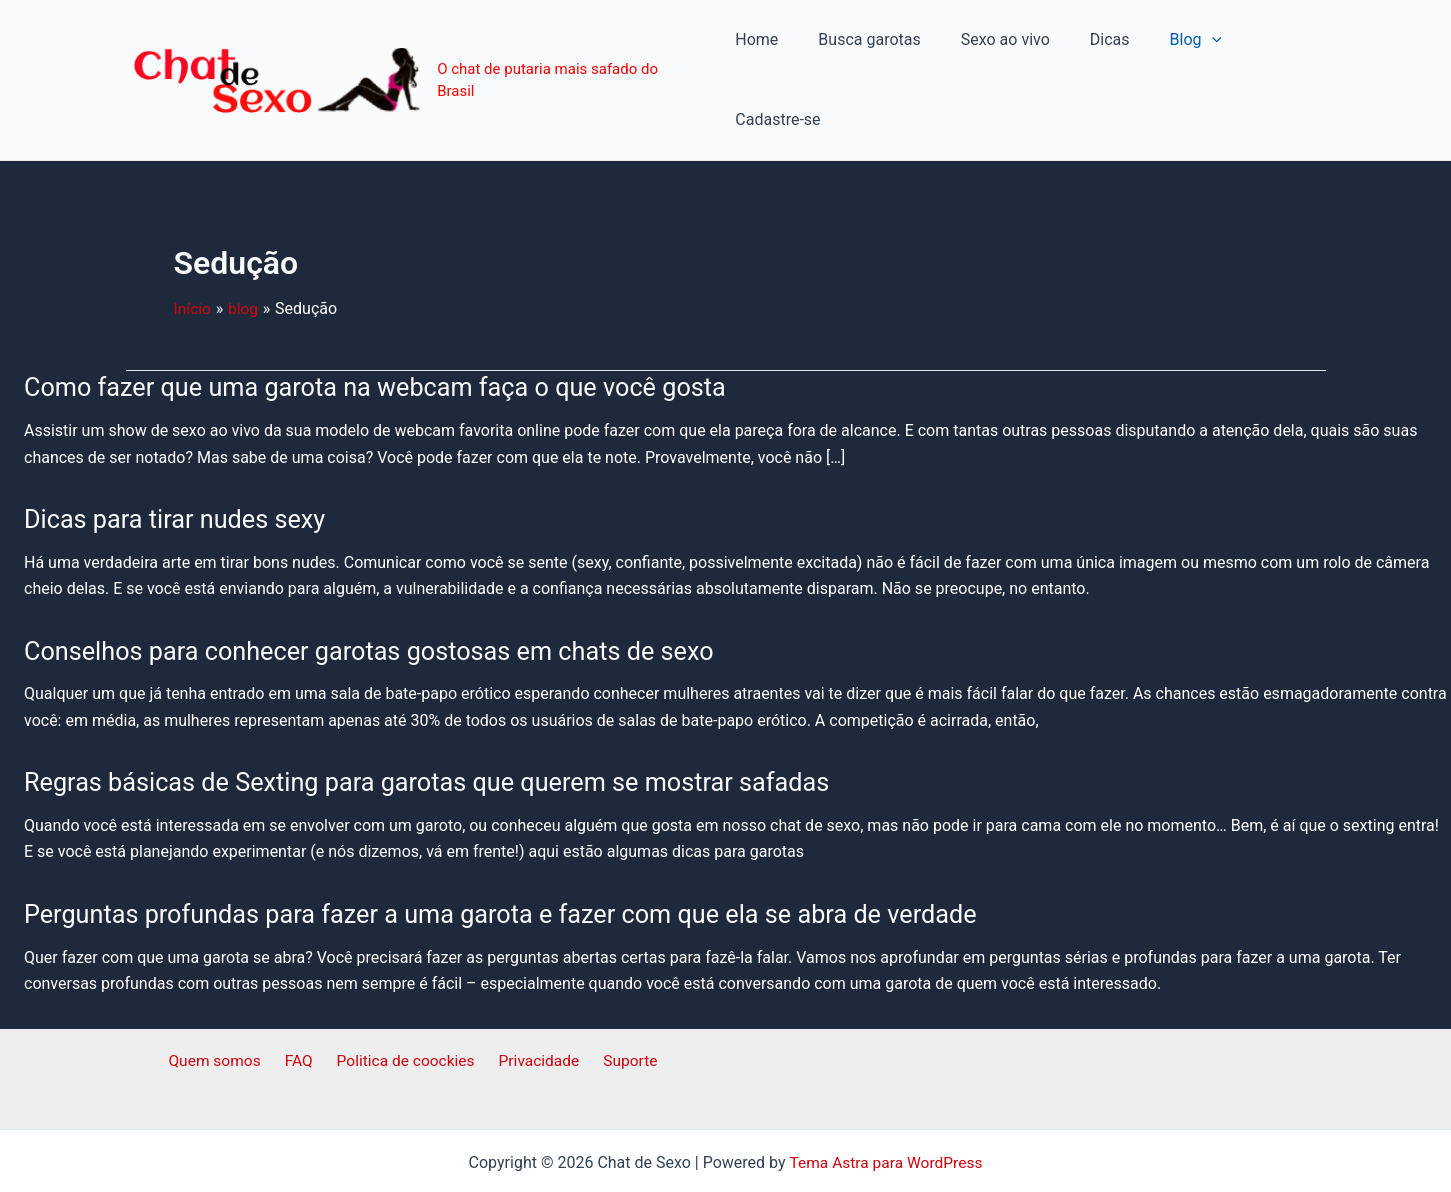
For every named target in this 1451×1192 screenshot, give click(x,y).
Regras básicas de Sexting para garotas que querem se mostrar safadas (439, 724)
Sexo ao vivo (992, 50)
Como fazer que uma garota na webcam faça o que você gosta (386, 329)
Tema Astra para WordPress (885, 1104)
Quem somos (225, 1003)
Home (759, 50)
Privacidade (534, 1003)
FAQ (303, 1003)
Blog (1167, 51)
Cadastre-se (1266, 50)
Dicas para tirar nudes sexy (179, 461)
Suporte (620, 1003)
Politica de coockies (405, 1003)
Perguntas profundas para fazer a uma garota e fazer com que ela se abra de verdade (515, 855)
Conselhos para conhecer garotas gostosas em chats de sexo (379, 592)
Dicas (1089, 50)
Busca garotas (865, 50)
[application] (1183, 51)
